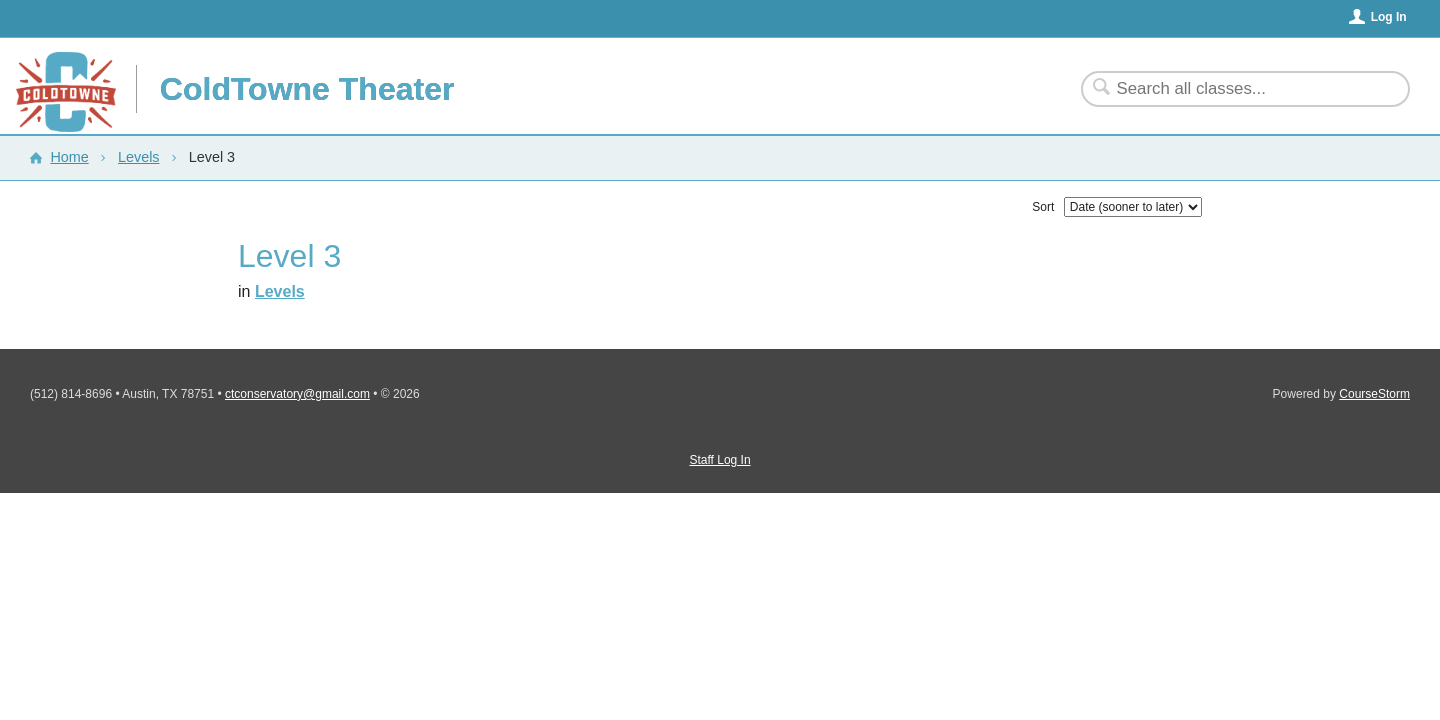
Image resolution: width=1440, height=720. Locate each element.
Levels (139, 157)
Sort (1043, 207)
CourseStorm (1374, 394)
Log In (1389, 17)
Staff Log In (719, 460)
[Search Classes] (1233, 89)
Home (69, 157)
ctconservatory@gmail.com (297, 394)
